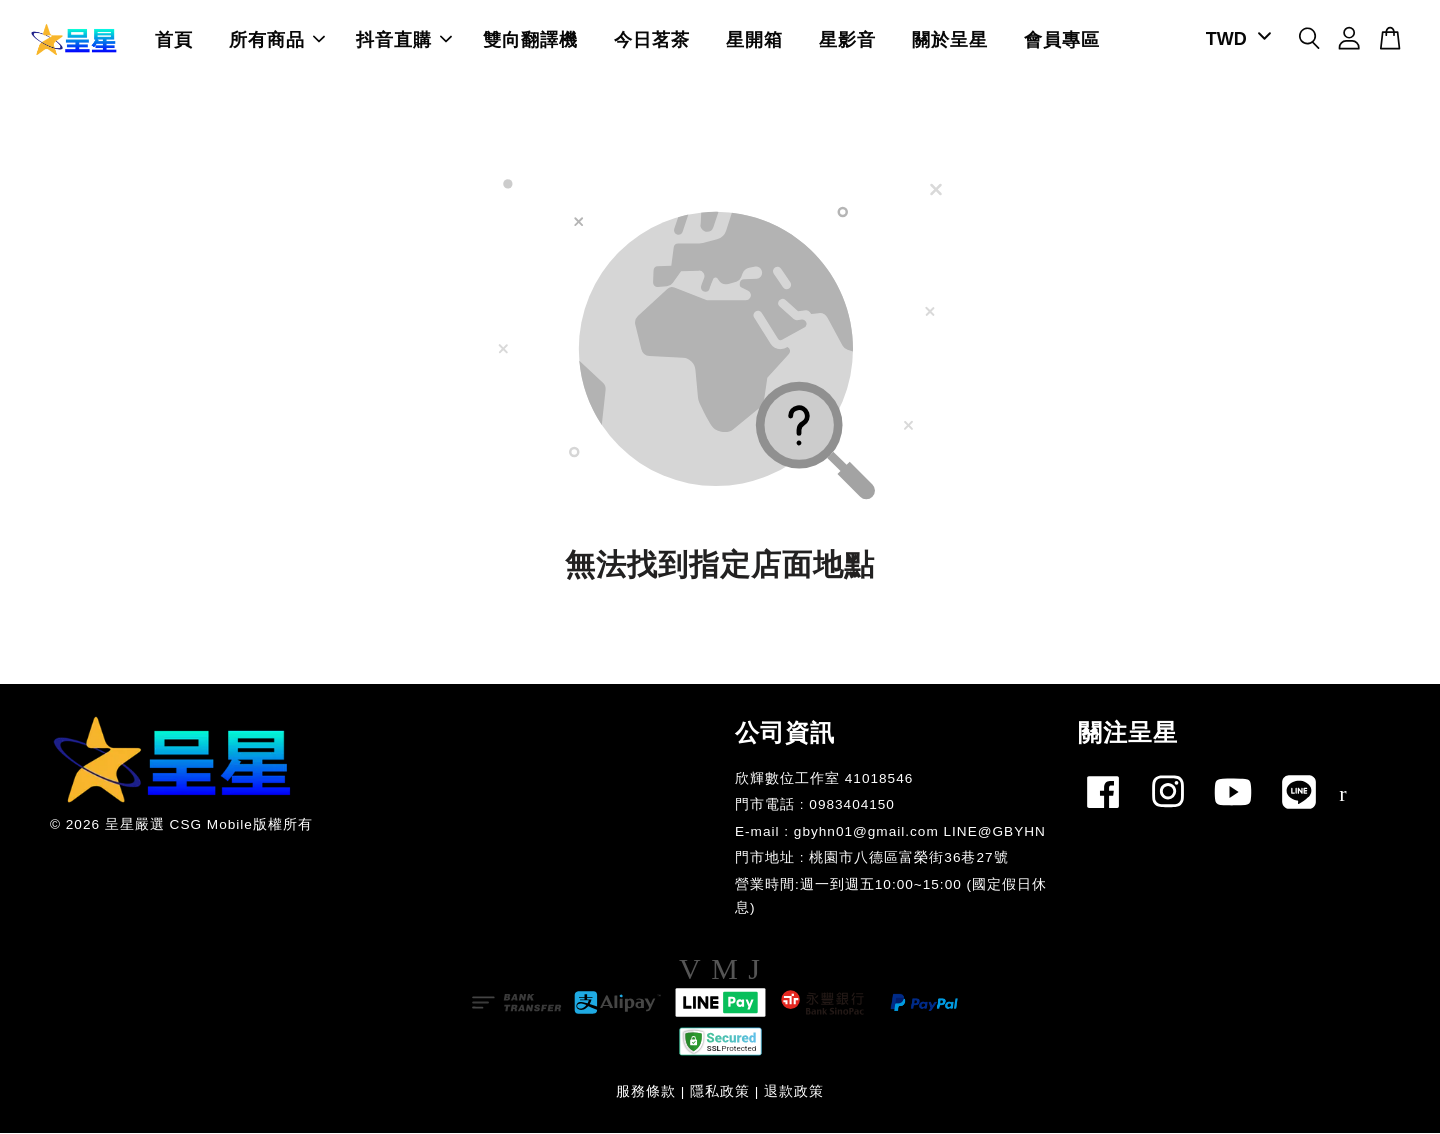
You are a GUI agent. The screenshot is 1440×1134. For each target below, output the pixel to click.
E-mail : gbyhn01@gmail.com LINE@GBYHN (890, 832)
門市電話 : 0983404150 (815, 805)
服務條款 (646, 1092)
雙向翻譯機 (530, 40)
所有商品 (277, 40)
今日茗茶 (652, 40)
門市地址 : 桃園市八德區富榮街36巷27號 (872, 858)
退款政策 (794, 1092)
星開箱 (754, 40)
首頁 (174, 40)
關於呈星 (950, 40)
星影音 (847, 40)
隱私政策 (720, 1092)
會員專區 (1062, 40)
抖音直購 (404, 40)
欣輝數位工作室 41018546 (824, 779)
